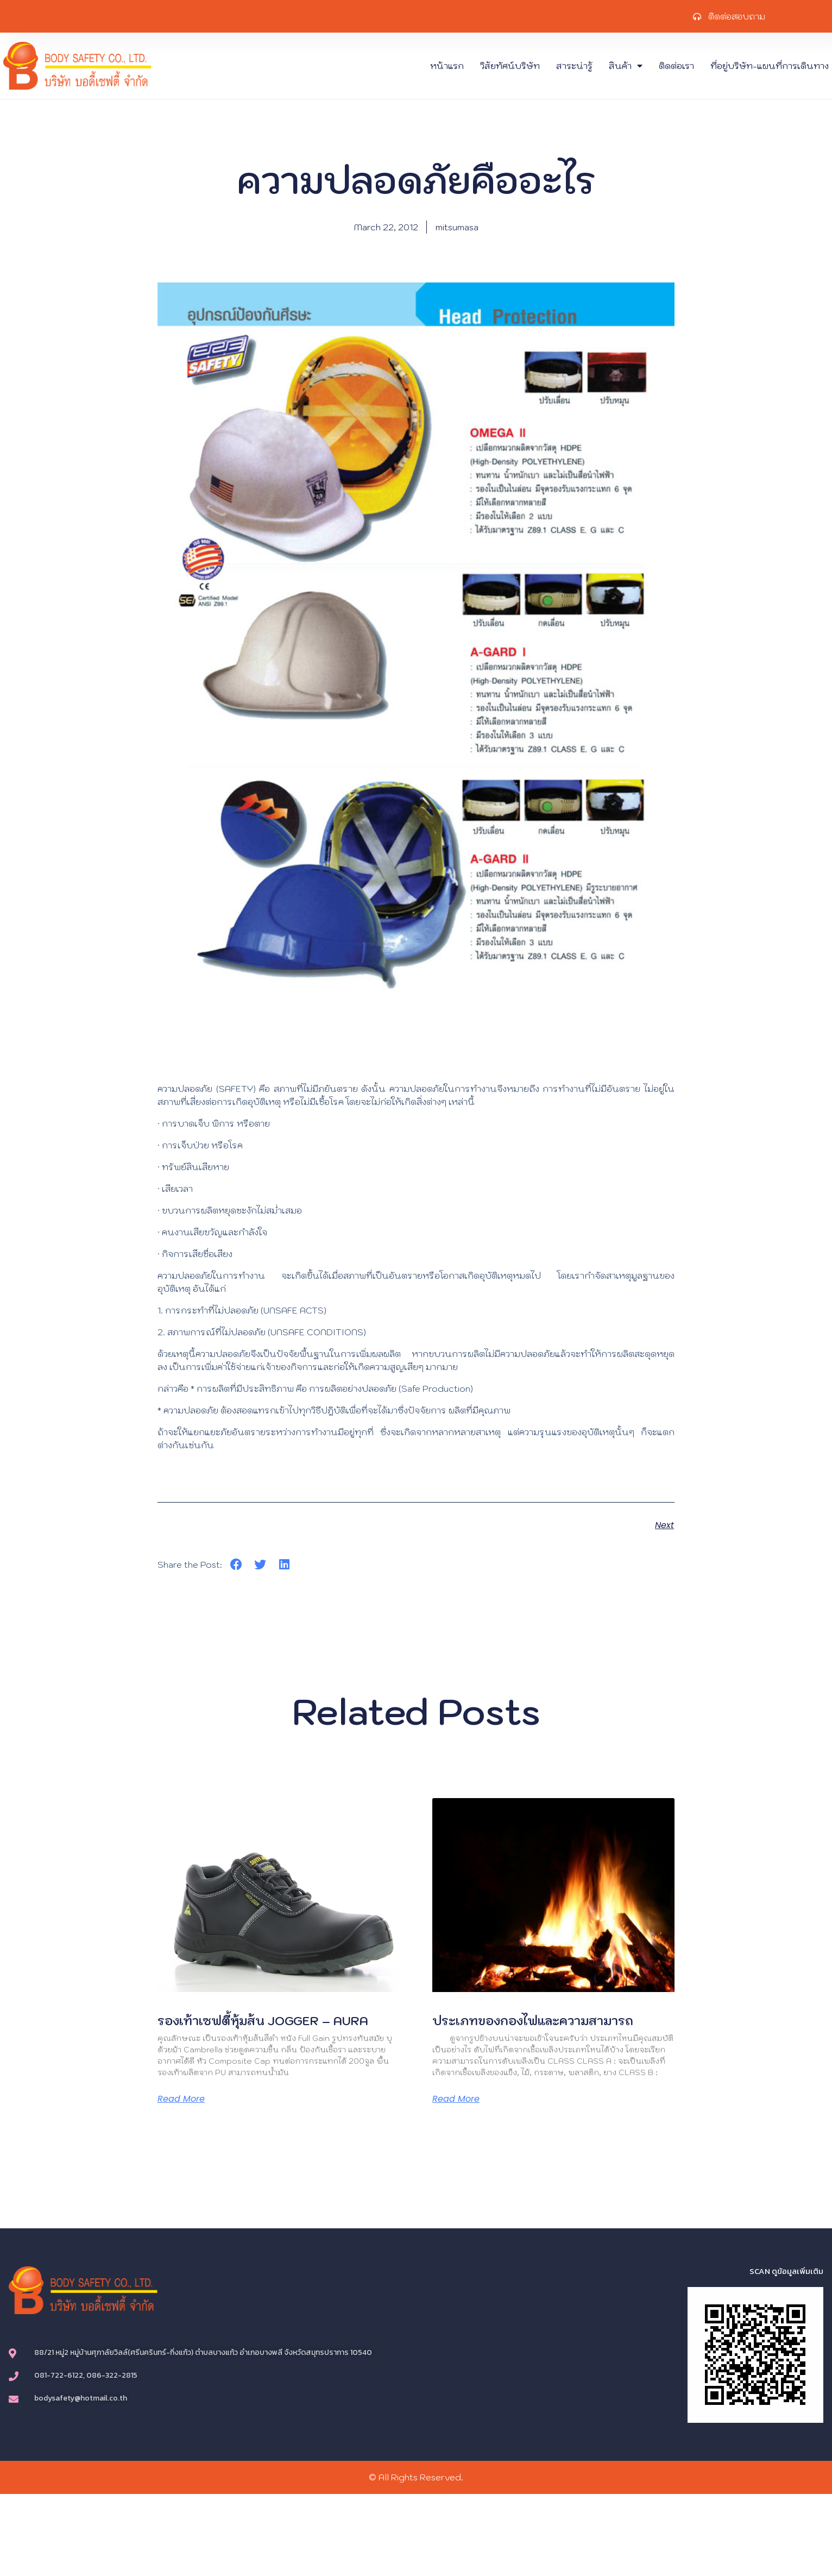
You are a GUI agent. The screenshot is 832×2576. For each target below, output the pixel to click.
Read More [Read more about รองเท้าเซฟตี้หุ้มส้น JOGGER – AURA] (181, 2099)
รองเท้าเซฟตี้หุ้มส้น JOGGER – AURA (262, 2020)
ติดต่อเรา (676, 65)
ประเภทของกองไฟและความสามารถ (532, 2020)
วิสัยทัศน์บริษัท (510, 65)
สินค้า (625, 66)
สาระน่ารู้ (574, 65)
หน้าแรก (447, 65)
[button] (236, 1565)
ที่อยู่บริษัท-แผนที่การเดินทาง (769, 65)
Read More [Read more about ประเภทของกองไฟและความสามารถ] (456, 2099)
